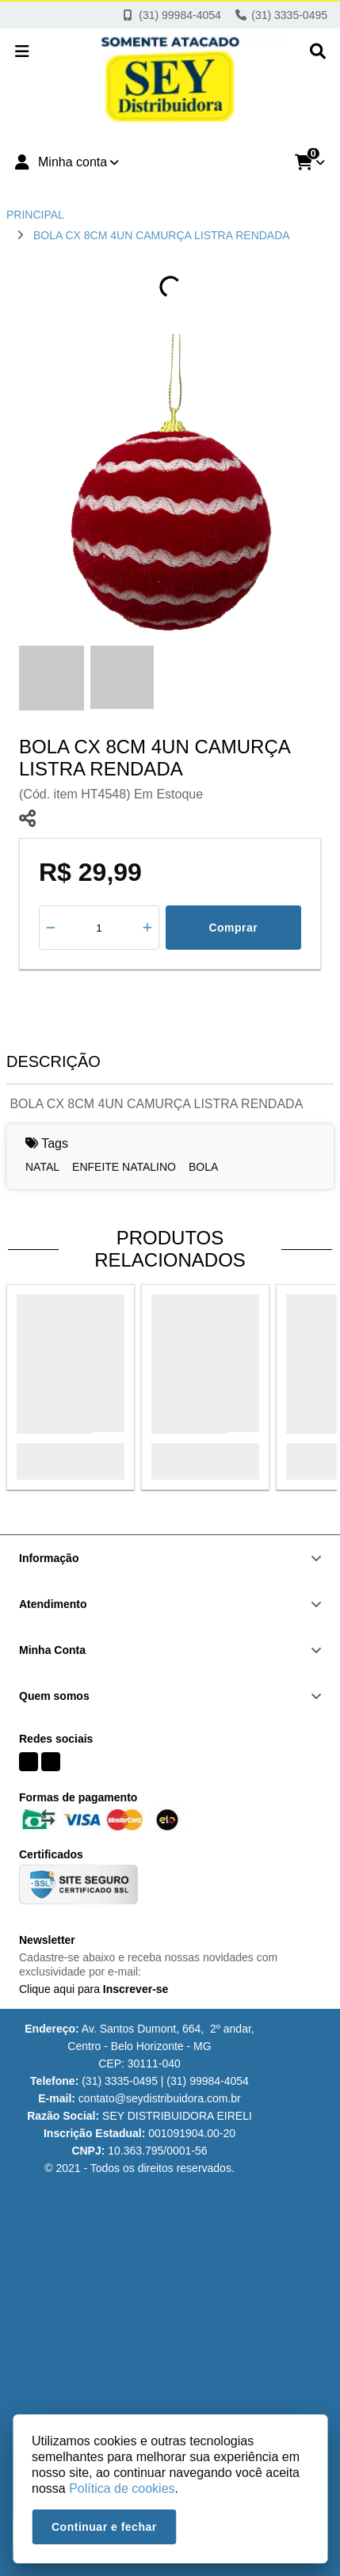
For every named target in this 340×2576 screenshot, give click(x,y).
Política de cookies (121, 2488)
